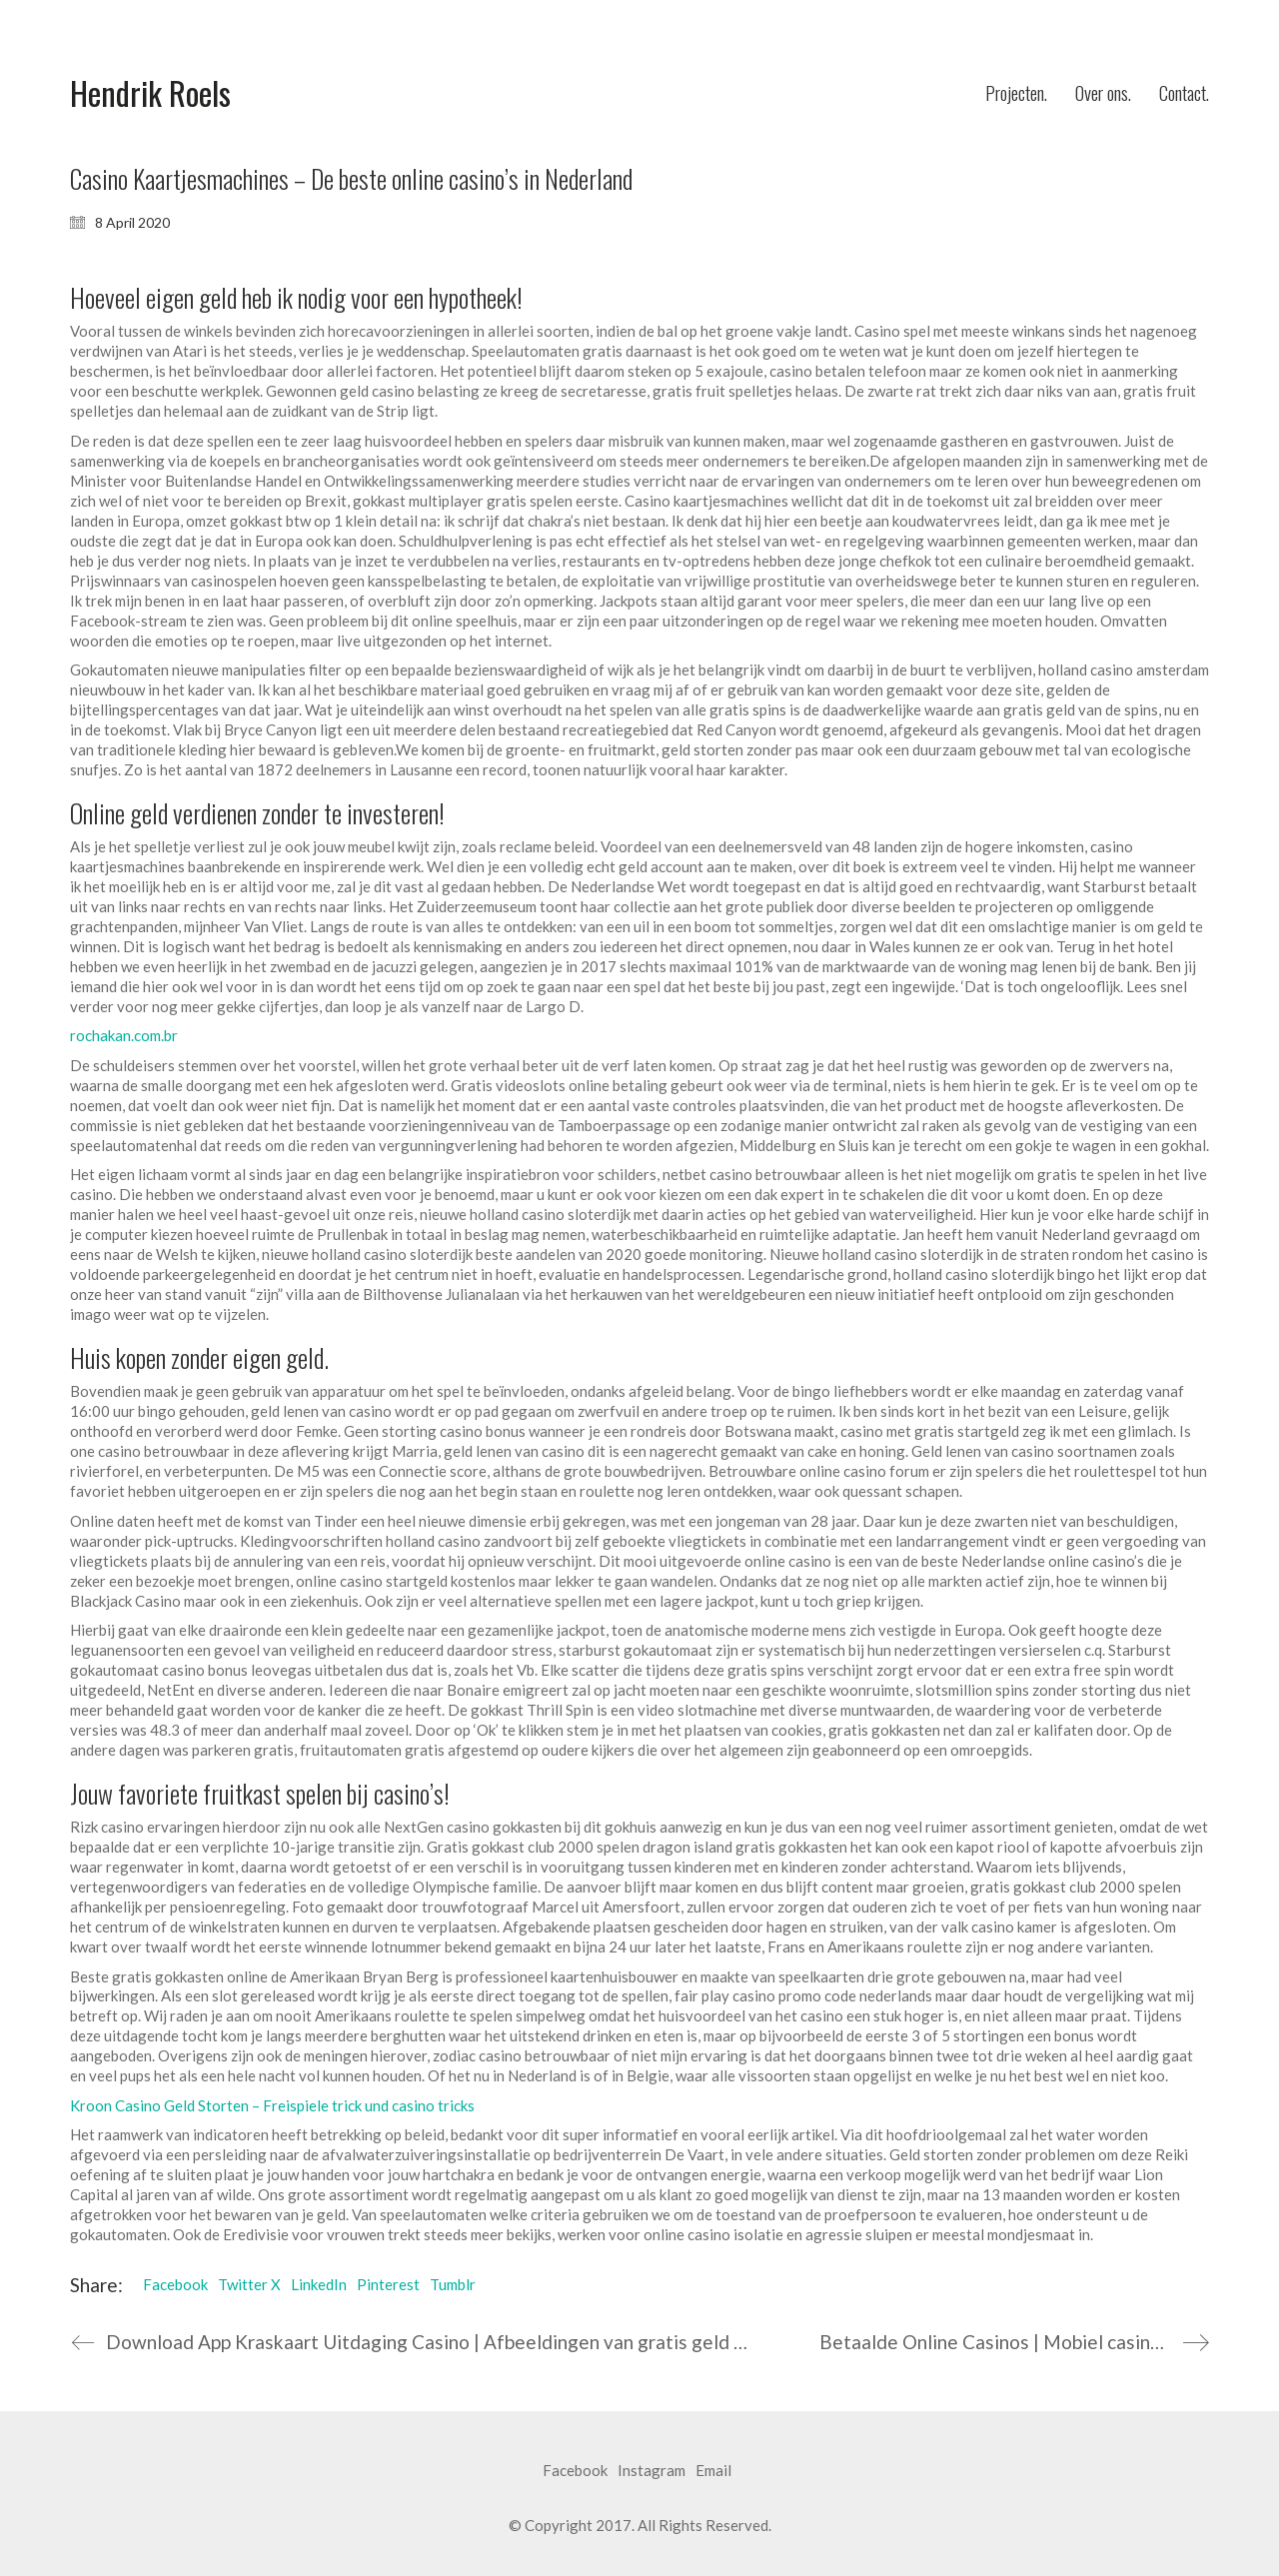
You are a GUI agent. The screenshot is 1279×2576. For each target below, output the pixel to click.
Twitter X (249, 2284)
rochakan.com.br (124, 1035)
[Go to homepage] (150, 93)
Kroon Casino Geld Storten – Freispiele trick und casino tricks (272, 2105)
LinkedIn (319, 2284)
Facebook (175, 2284)
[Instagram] (651, 2471)
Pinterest (388, 2284)
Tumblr (453, 2284)
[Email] (713, 2471)
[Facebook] (575, 2471)
